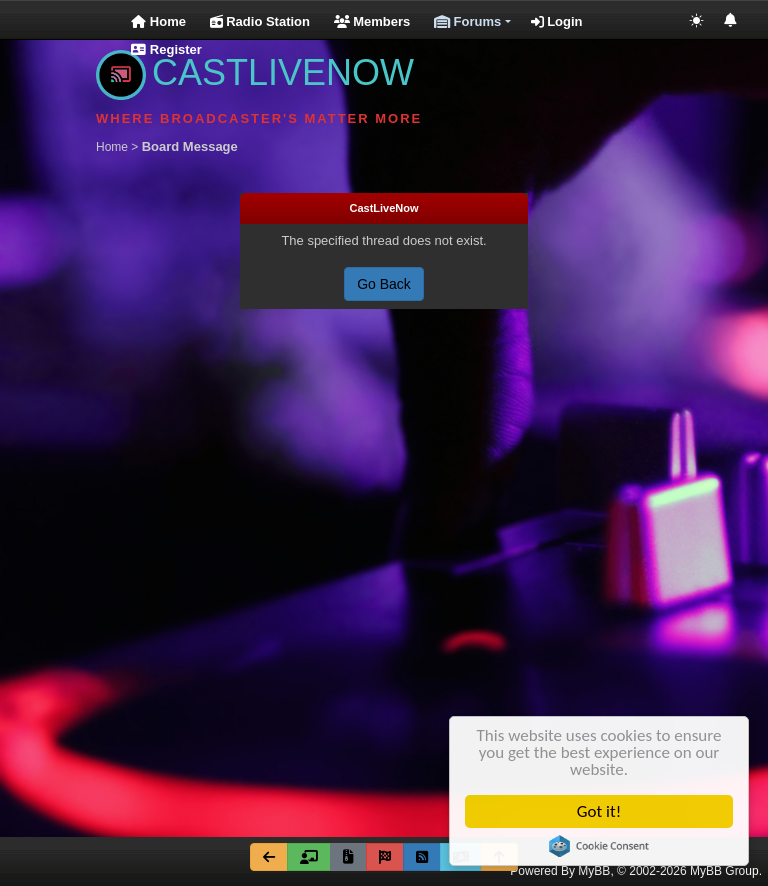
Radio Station (260, 21)
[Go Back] (269, 857)
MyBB (594, 871)
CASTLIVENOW (255, 72)
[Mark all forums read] (385, 857)
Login (557, 21)
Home (158, 21)
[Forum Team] (309, 857)
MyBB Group (724, 871)
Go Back (384, 284)
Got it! (602, 811)
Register (166, 49)
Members (372, 21)
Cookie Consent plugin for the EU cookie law (602, 846)
